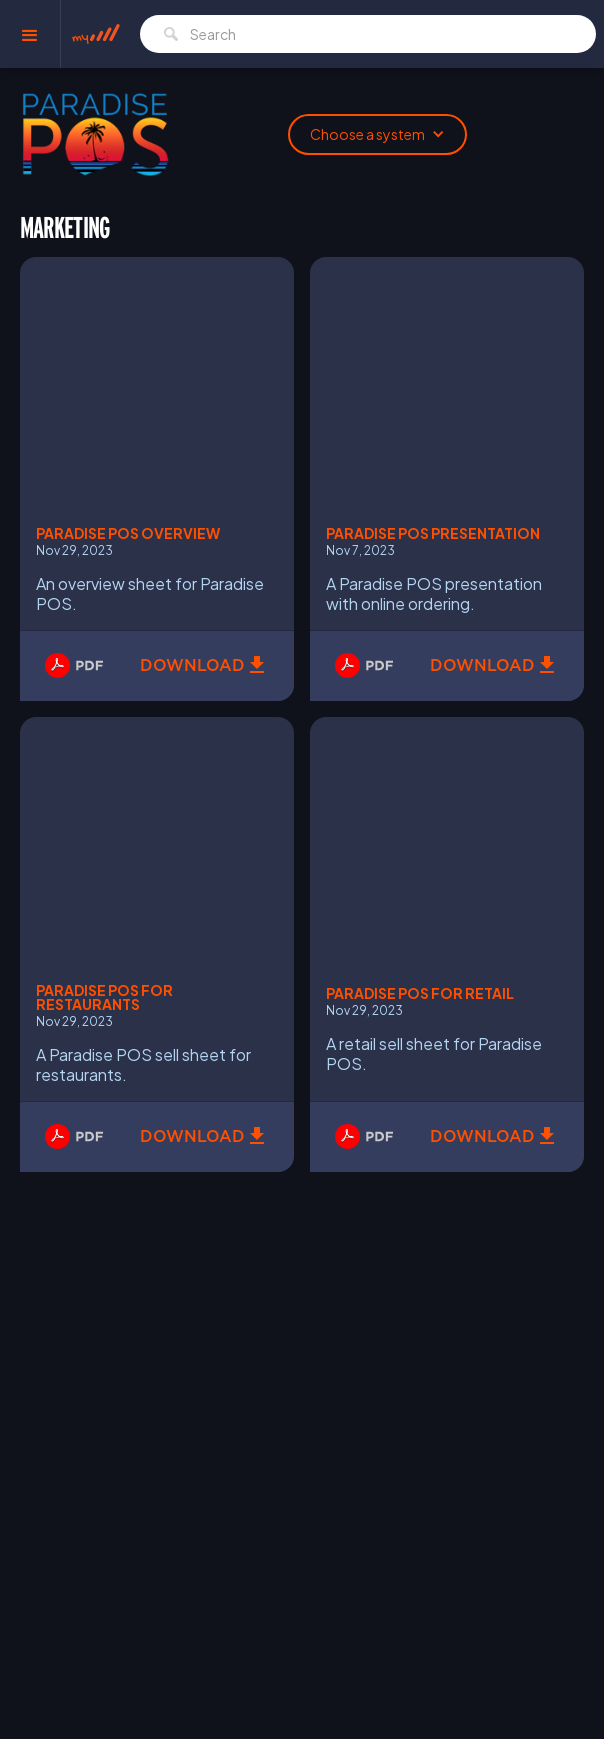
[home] (96, 34)
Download (192, 666)
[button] (30, 34)
